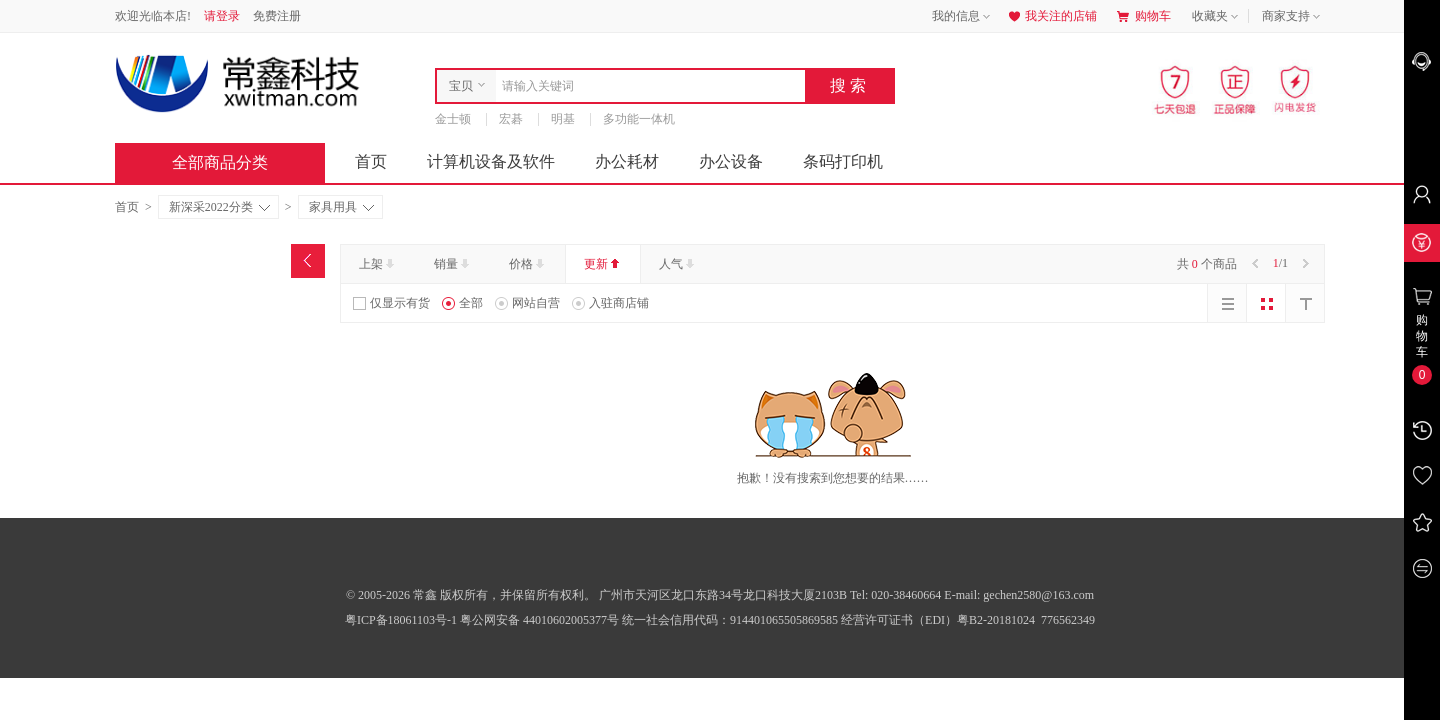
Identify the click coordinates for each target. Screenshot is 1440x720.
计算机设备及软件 (491, 161)
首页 (371, 161)
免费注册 (277, 16)
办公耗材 (627, 161)
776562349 (1066, 620)
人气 (678, 264)
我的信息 (963, 17)
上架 (378, 264)
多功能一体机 (639, 119)
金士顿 (453, 119)
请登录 (222, 16)
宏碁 (511, 119)
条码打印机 (843, 161)
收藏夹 (1217, 17)
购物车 (1144, 16)
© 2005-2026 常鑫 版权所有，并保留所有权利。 (471, 595)
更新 (603, 264)
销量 (453, 264)
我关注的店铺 (1051, 16)
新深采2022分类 (219, 207)
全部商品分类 (236, 162)
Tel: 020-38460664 (897, 595)
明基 (563, 119)
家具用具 (341, 207)
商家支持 (1293, 17)
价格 (528, 264)
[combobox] (645, 86)
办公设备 (731, 161)
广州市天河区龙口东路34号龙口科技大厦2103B (724, 595)
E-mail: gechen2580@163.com (1019, 595)
